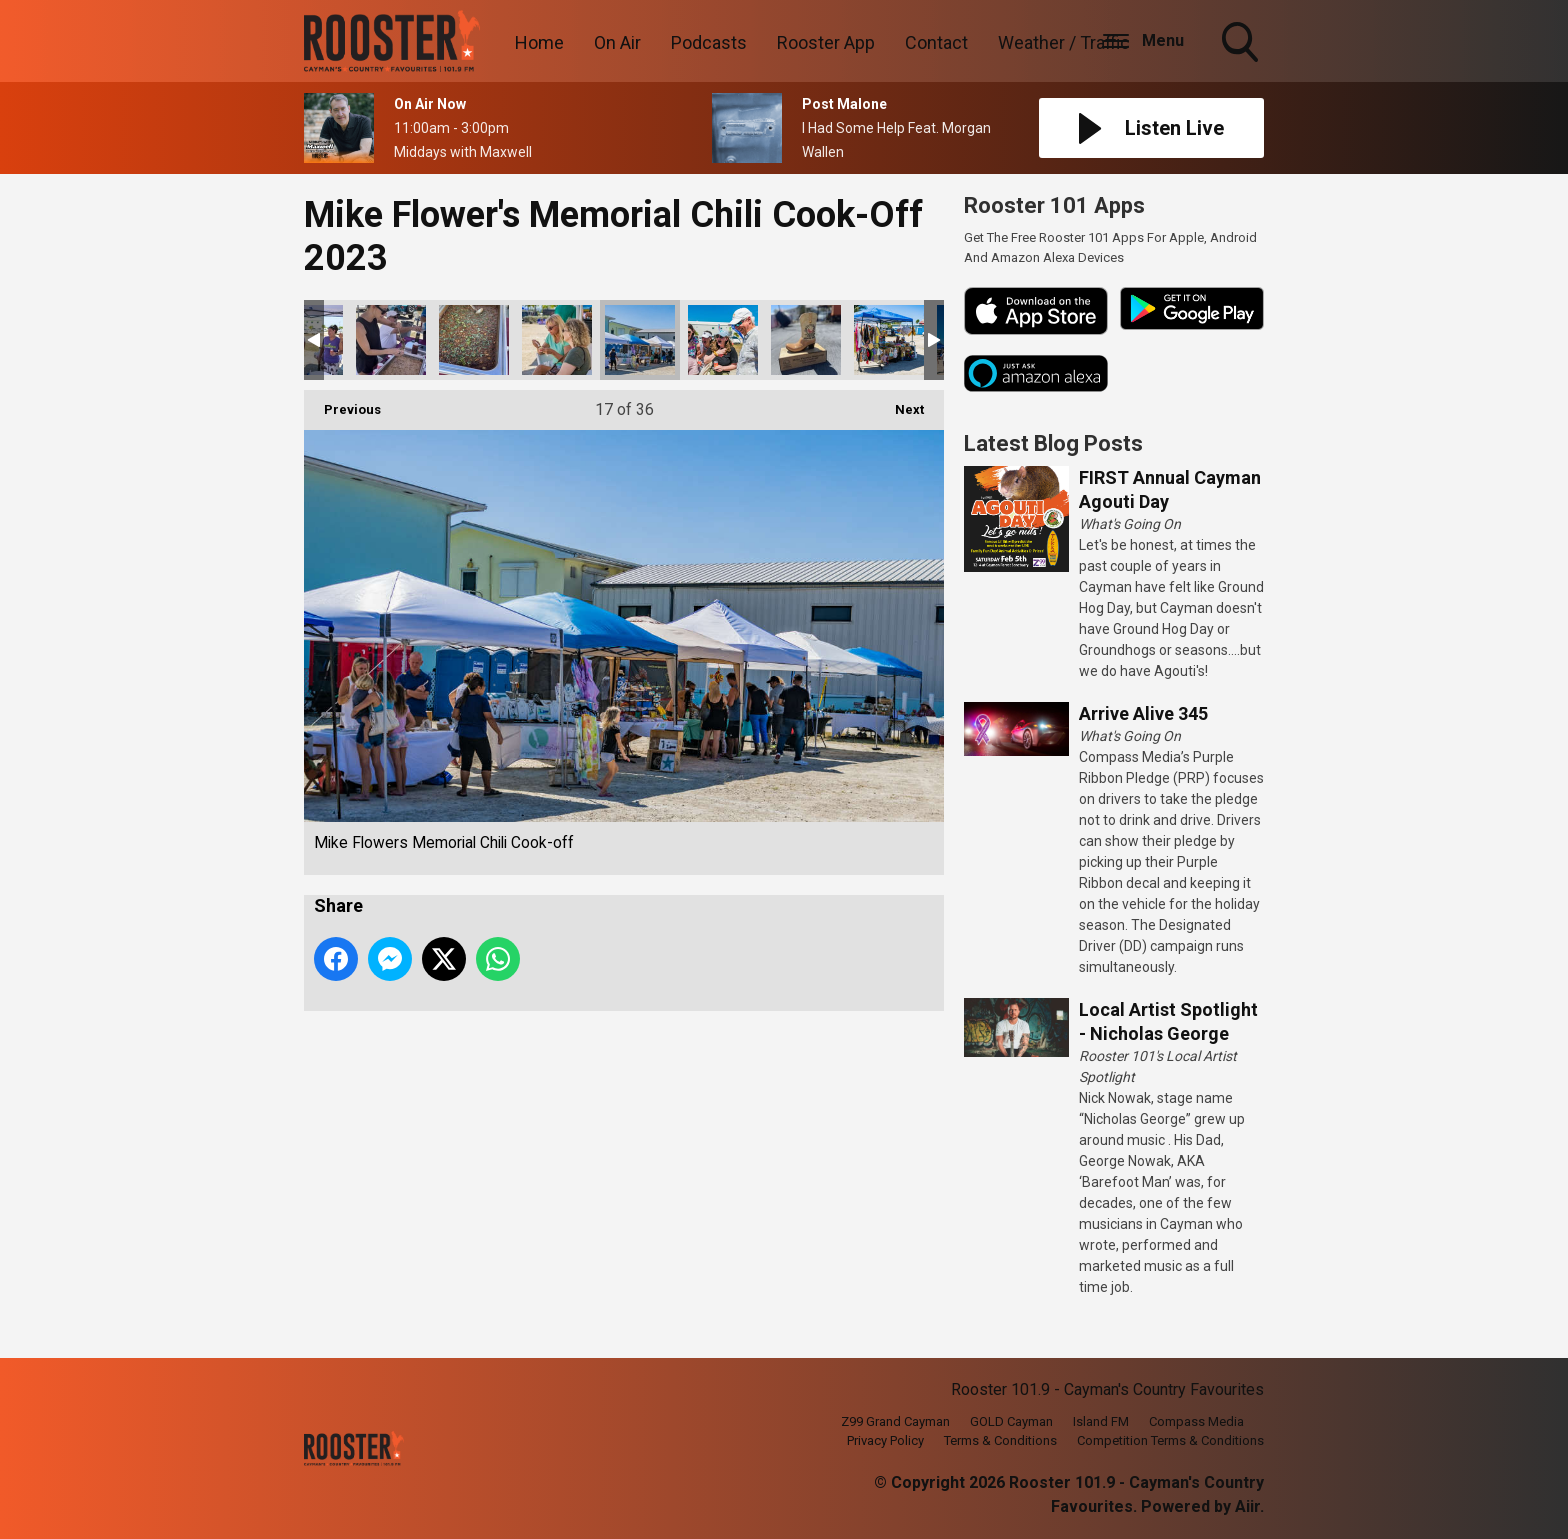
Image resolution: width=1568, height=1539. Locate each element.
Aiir (1247, 1506)
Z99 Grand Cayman (895, 1421)
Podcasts (709, 42)
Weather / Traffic (1064, 42)
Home (539, 42)
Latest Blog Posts (1053, 443)
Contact (936, 42)
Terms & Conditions (1000, 1440)
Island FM (1101, 1421)
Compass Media (1196, 1421)
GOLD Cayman (1011, 1421)
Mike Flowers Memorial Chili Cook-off (391, 340)
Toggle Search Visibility (1242, 44)
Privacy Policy (885, 1440)
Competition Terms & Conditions (1170, 1440)
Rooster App (826, 42)
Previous (342, 403)
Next (899, 403)
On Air (617, 42)
